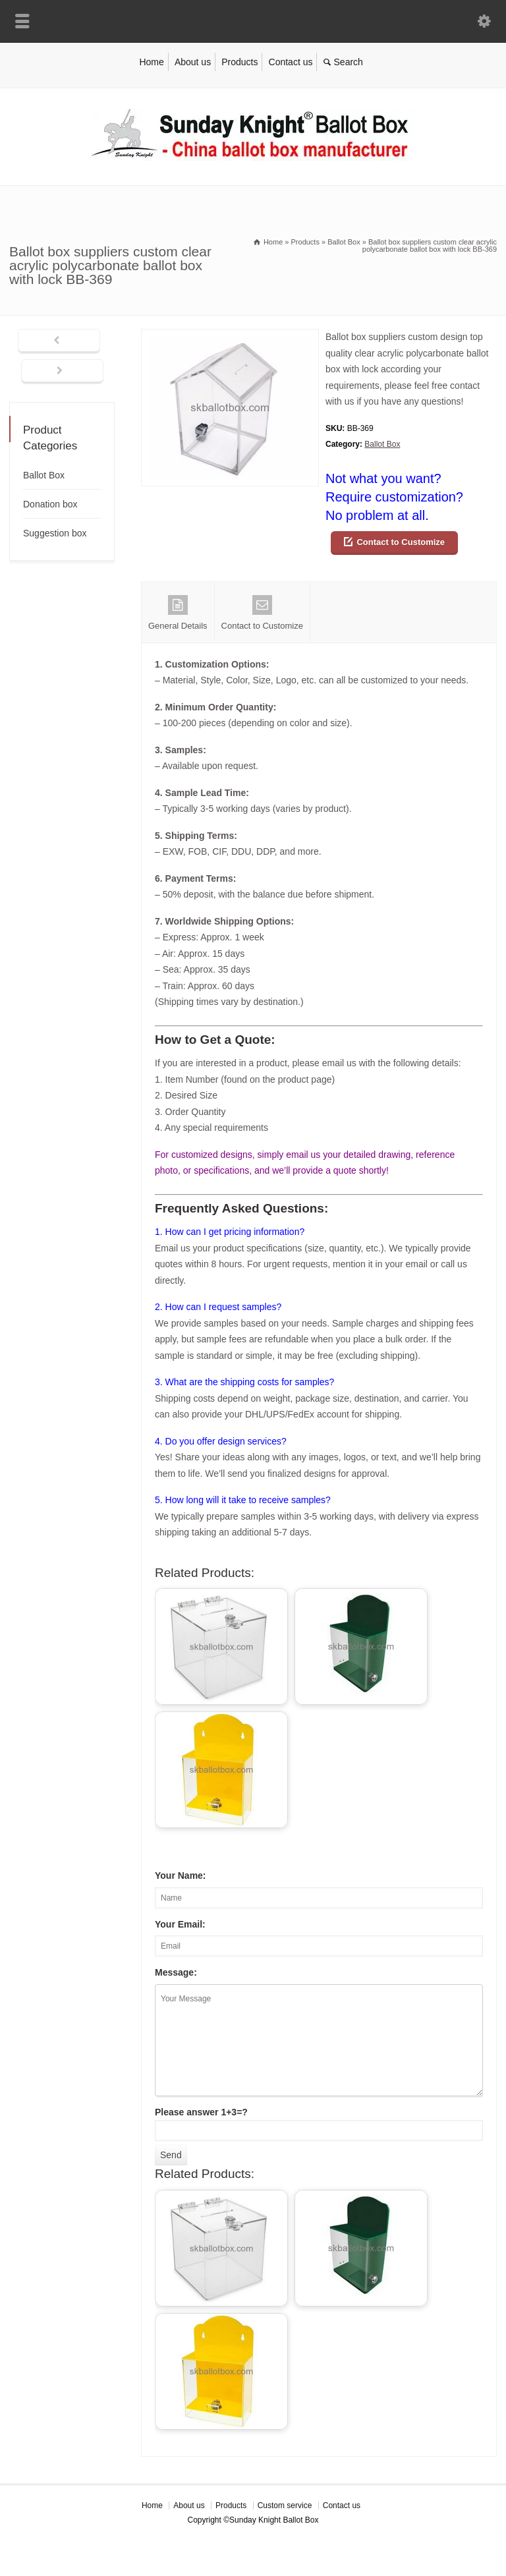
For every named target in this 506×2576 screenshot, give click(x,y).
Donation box (50, 504)
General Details (178, 613)
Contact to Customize (400, 542)
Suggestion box (55, 533)
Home (151, 62)
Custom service (285, 2505)
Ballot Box (382, 444)
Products (239, 62)
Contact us (291, 62)
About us (193, 62)
